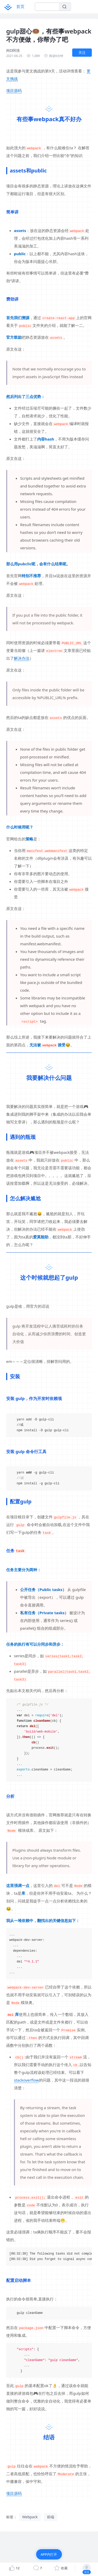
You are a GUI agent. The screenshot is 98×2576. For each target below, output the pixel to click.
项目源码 (14, 90)
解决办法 (21, 658)
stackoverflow (26, 2080)
